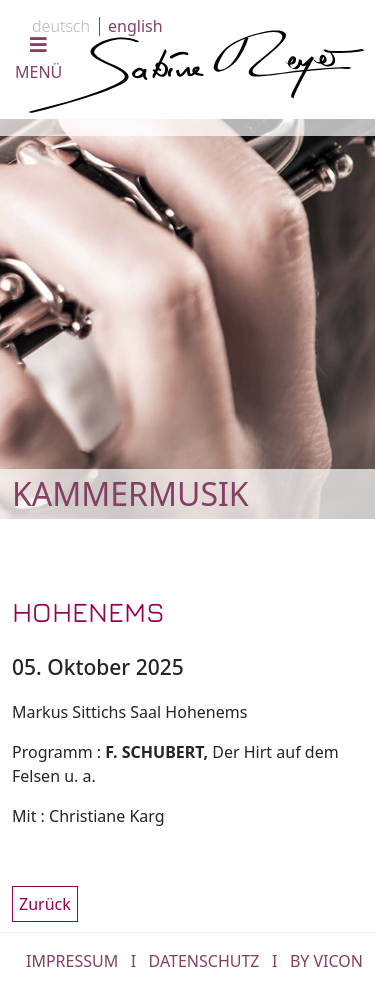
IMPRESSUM (72, 961)
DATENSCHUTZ (204, 961)
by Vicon (326, 961)
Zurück (45, 904)
